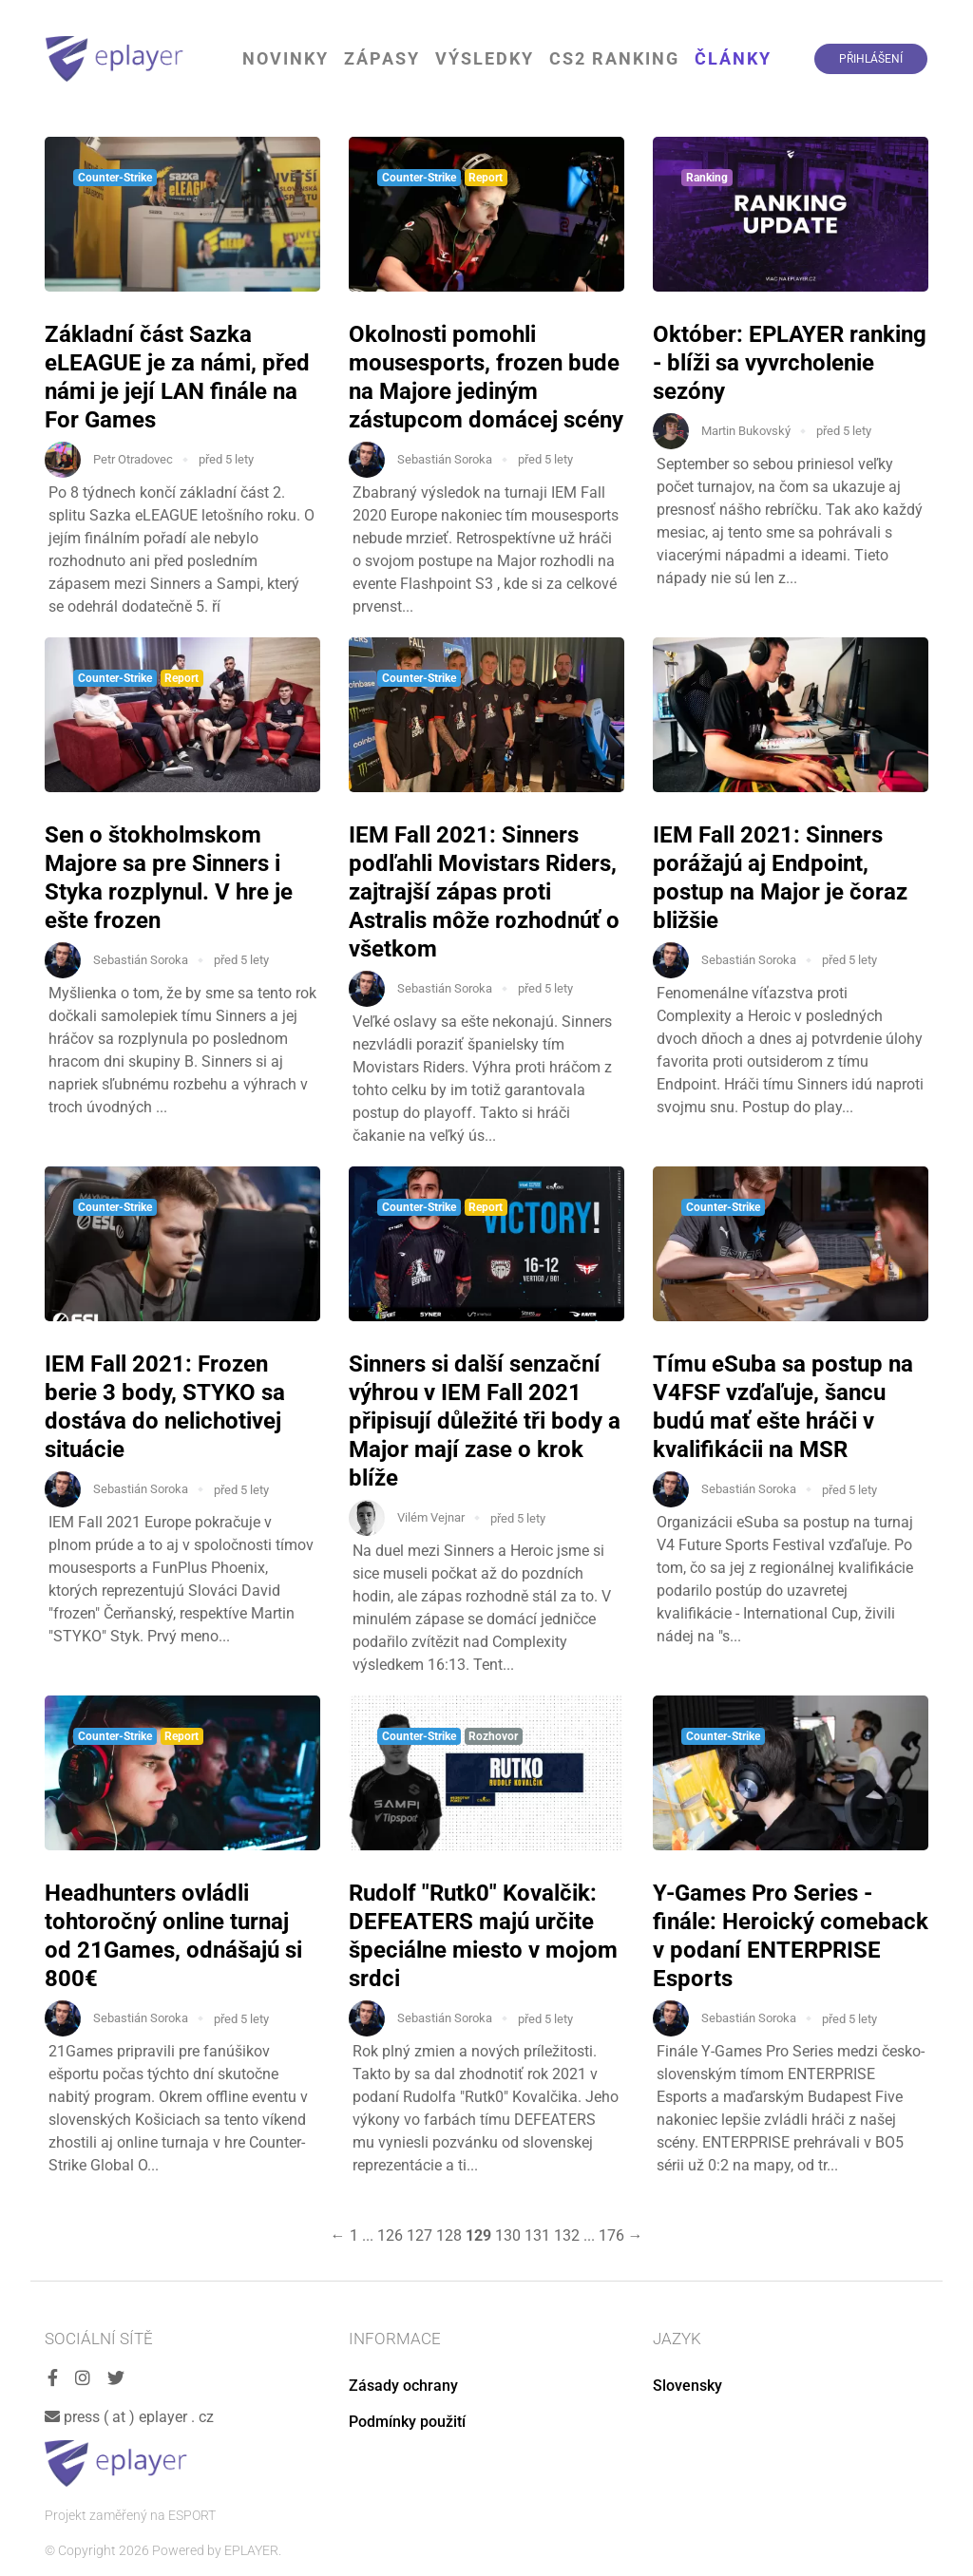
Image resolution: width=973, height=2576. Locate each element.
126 (390, 2235)
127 (419, 2235)
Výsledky (484, 58)
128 (449, 2235)
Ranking (707, 177)
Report (485, 177)
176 (611, 2235)
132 (567, 2235)
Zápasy (382, 58)
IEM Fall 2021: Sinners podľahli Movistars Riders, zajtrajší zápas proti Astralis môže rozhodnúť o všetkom (484, 892)
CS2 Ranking (614, 58)
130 (508, 2235)
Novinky (285, 58)
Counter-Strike (115, 177)
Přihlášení (871, 59)
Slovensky (687, 2386)
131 (537, 2235)
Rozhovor (493, 1736)
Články (733, 58)
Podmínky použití (407, 2422)
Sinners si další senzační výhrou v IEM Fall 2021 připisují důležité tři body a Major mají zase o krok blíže (484, 1421)
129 (478, 2235)
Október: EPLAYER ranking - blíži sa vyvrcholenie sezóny (789, 363)
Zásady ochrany (403, 2386)
